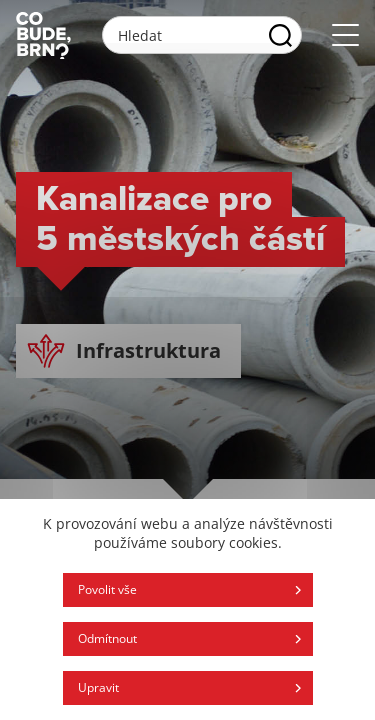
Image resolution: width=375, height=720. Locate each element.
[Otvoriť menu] (345, 35)
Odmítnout (107, 638)
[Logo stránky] (43, 35)
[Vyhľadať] (280, 35)
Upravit (98, 687)
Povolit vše (107, 589)
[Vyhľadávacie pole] (202, 35)
